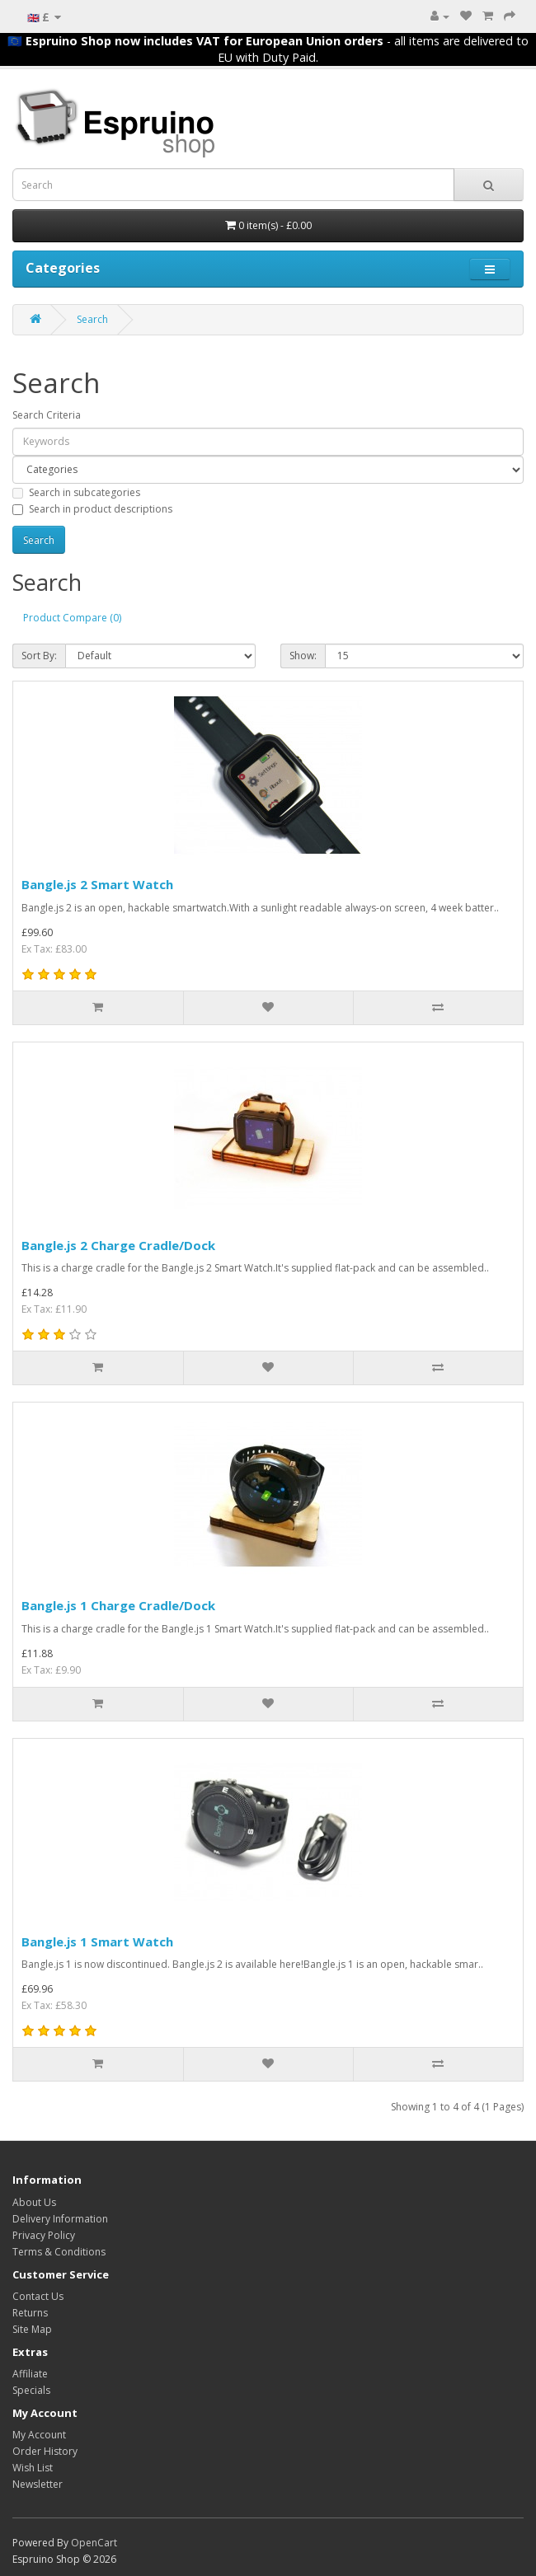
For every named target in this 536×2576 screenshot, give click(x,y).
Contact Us (37, 2296)
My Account (39, 2435)
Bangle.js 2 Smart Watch (97, 884)
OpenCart (94, 2543)
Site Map (32, 2329)
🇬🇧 (44, 17)
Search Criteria (46, 415)
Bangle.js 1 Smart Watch (97, 1941)
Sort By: (39, 656)
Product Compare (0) (72, 618)
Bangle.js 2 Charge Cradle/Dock (118, 1245)
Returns (30, 2313)
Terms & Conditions (59, 2252)
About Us (34, 2202)
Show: (303, 656)
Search (92, 319)
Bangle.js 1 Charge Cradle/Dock (118, 1605)
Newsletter (37, 2484)
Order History (45, 2451)
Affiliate (30, 2374)
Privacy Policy (43, 2235)
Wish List (32, 2468)
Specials (31, 2390)
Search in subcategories (76, 492)
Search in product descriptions (92, 509)
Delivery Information (60, 2219)
